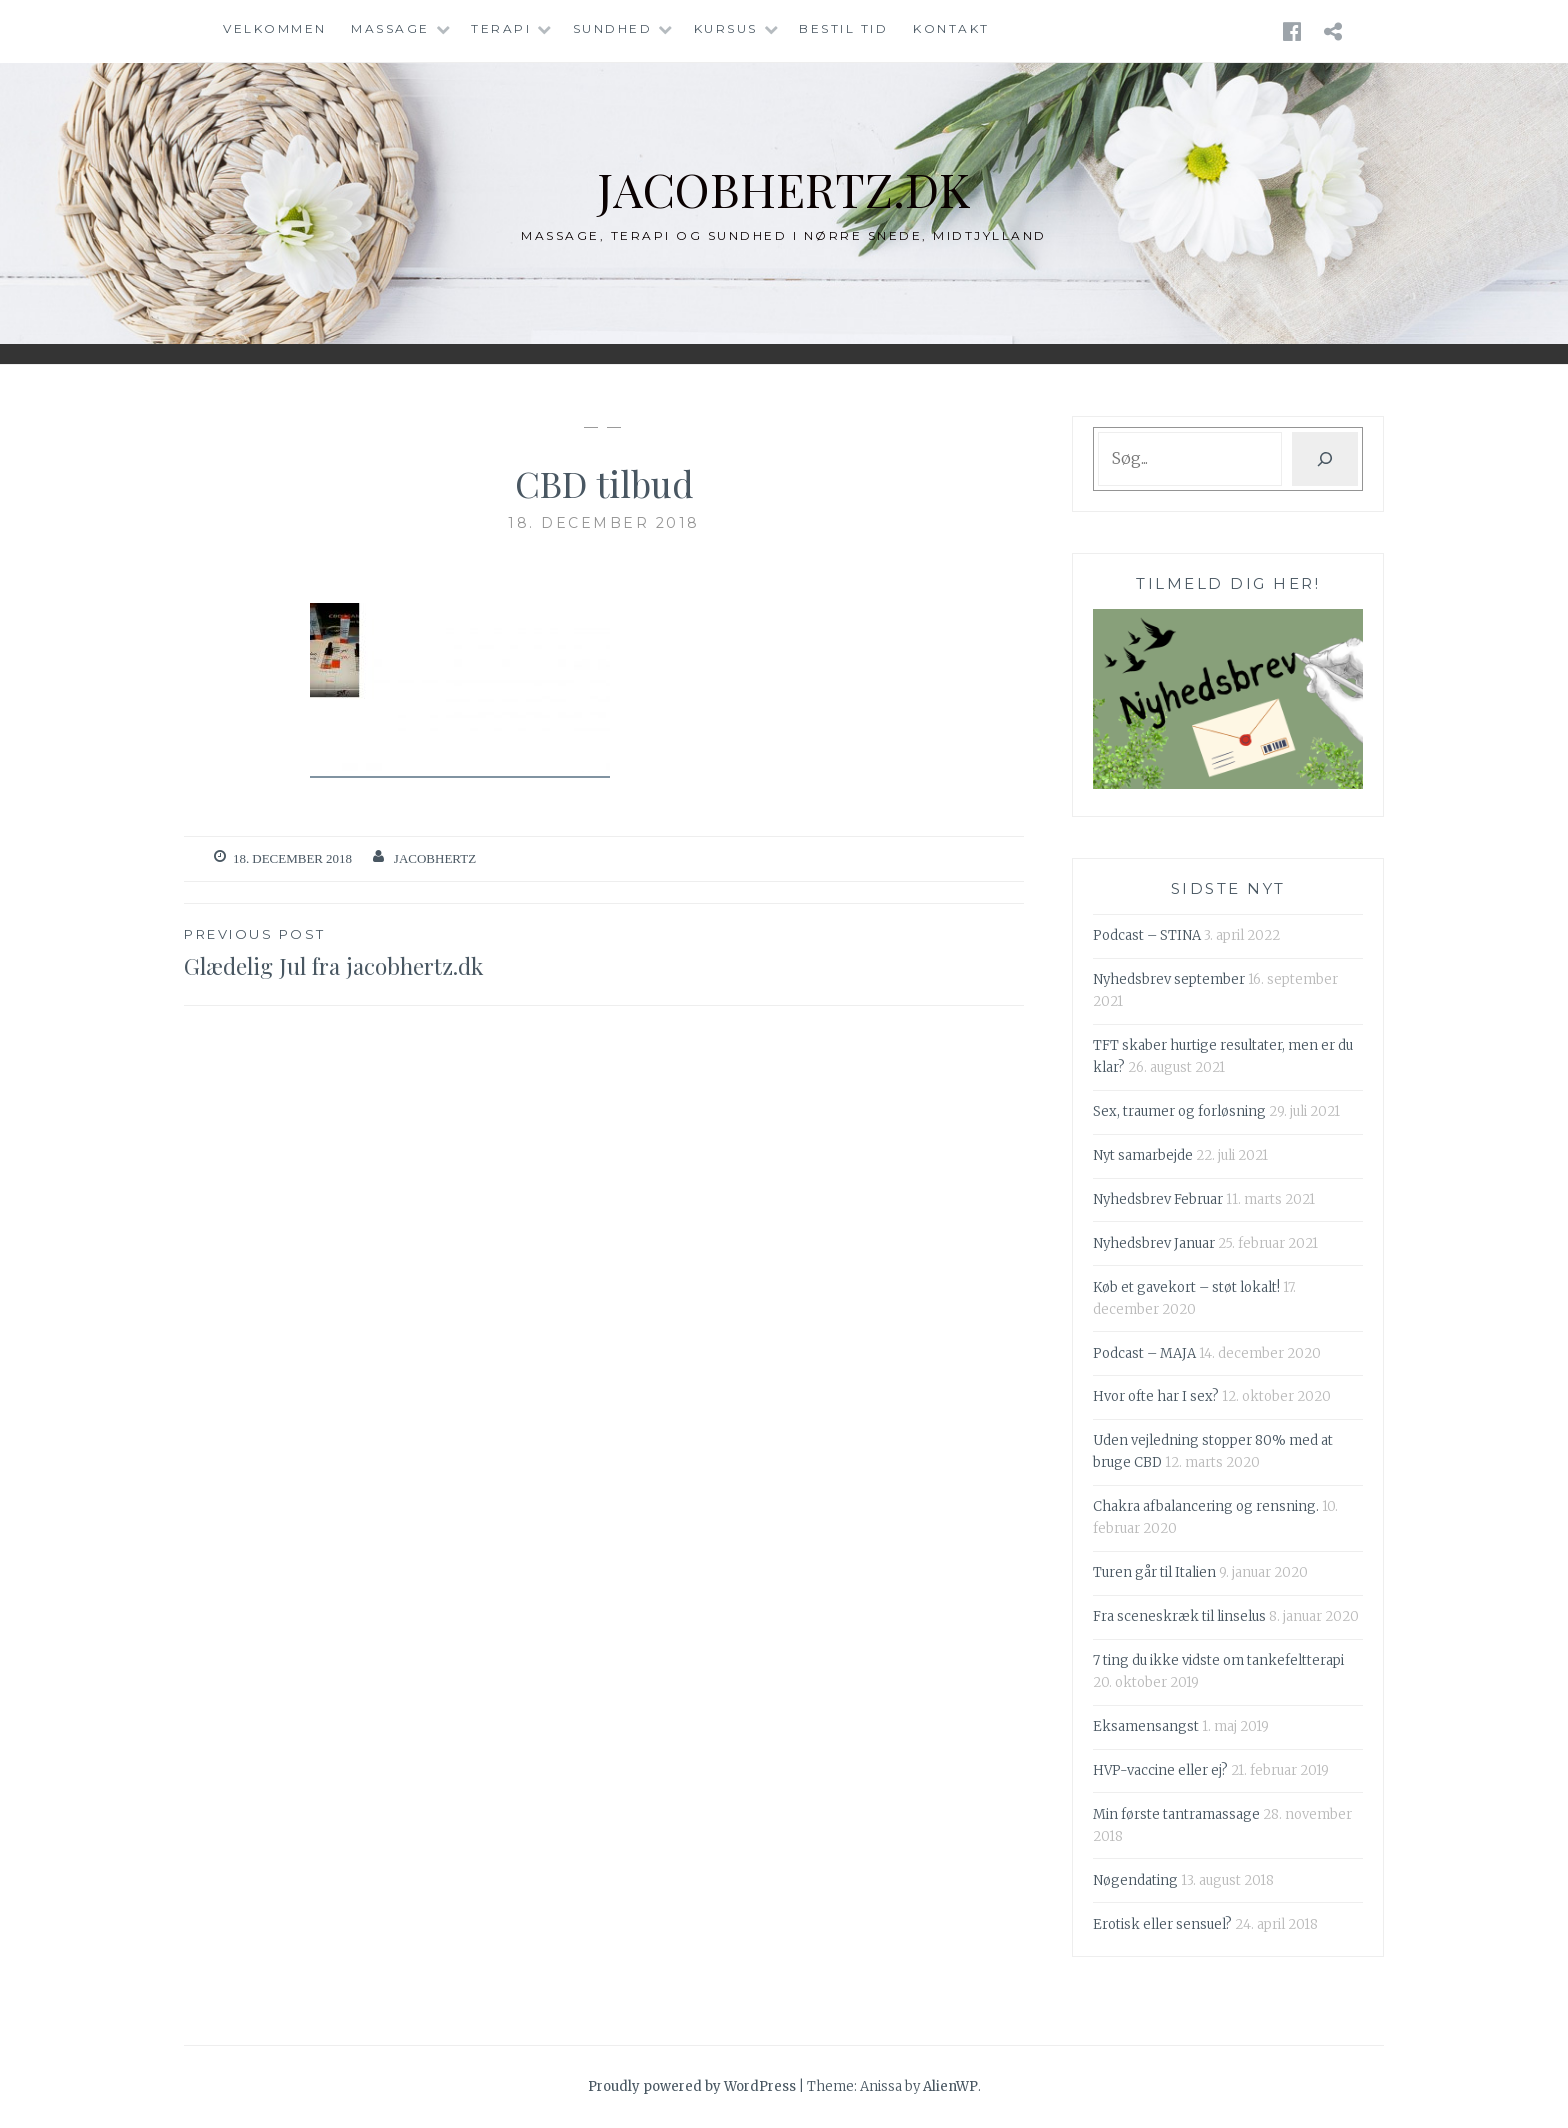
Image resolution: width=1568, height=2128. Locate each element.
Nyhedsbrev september (1169, 979)
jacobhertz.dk (784, 187)
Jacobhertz (435, 858)
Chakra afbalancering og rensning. (1206, 1506)
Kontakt (951, 28)
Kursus (726, 28)
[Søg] (1325, 459)
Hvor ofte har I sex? (1156, 1396)
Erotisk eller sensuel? (1162, 1924)
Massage (390, 28)
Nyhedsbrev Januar (1154, 1243)
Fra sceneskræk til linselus (1179, 1616)
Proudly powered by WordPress (692, 2086)
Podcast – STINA (1147, 935)
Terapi (501, 28)
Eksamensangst (1146, 1726)
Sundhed (613, 28)
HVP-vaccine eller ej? (1160, 1770)
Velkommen (275, 28)
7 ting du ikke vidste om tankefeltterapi (1218, 1660)
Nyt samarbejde (1143, 1155)
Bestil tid (843, 28)
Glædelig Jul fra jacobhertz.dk (394, 952)
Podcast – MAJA (1144, 1353)
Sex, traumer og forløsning (1179, 1111)
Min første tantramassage (1176, 1814)
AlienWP (950, 2086)
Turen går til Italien (1154, 1572)
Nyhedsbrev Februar (1158, 1199)
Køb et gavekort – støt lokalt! (1186, 1287)
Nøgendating (1135, 1880)
